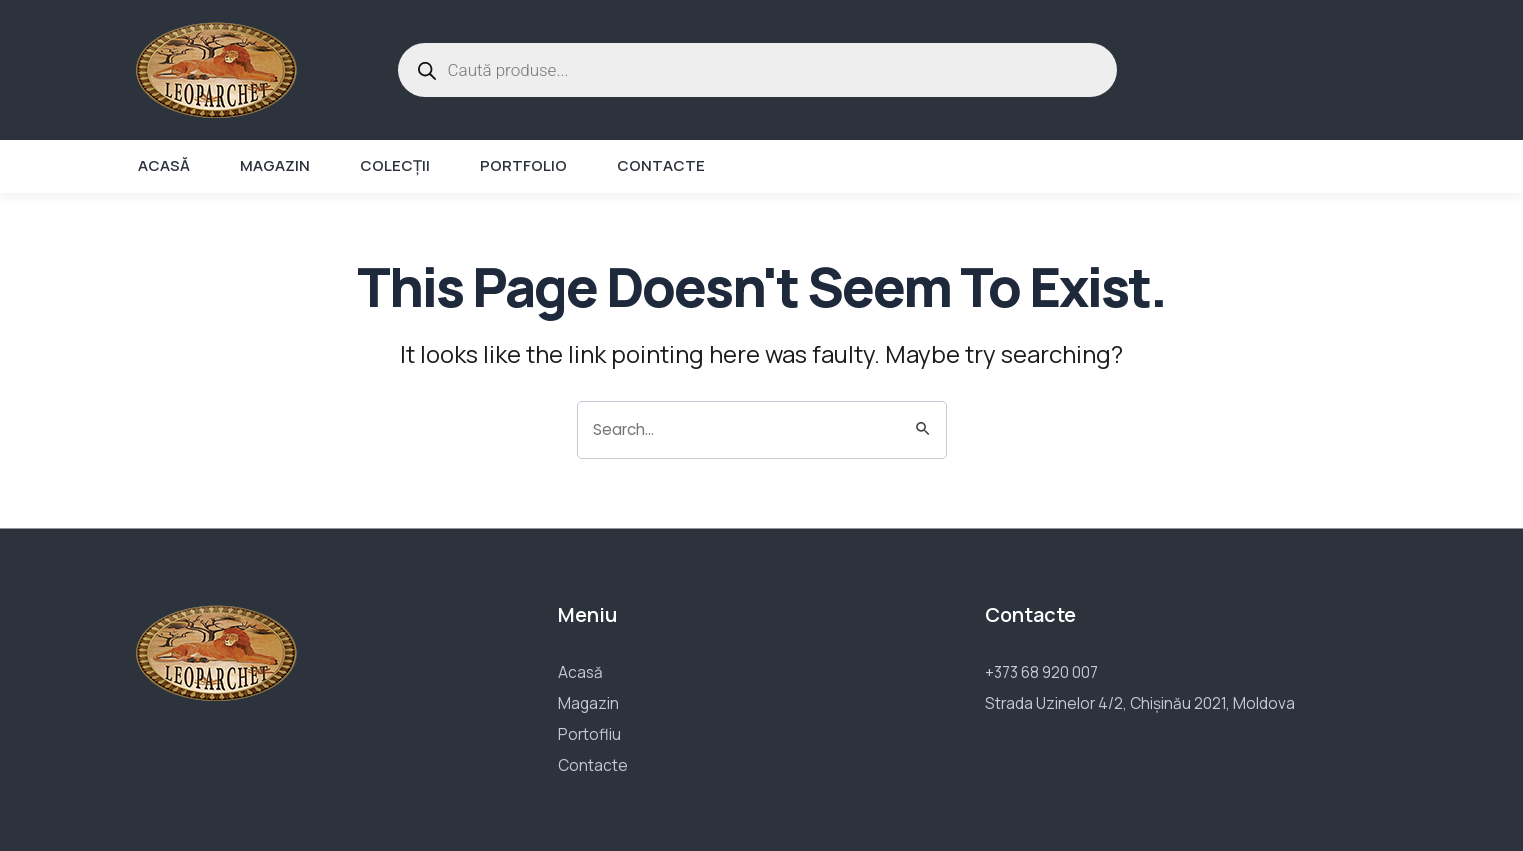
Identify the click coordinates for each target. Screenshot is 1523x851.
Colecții (395, 165)
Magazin (275, 165)
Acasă (164, 165)
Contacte (661, 165)
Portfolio (523, 165)
